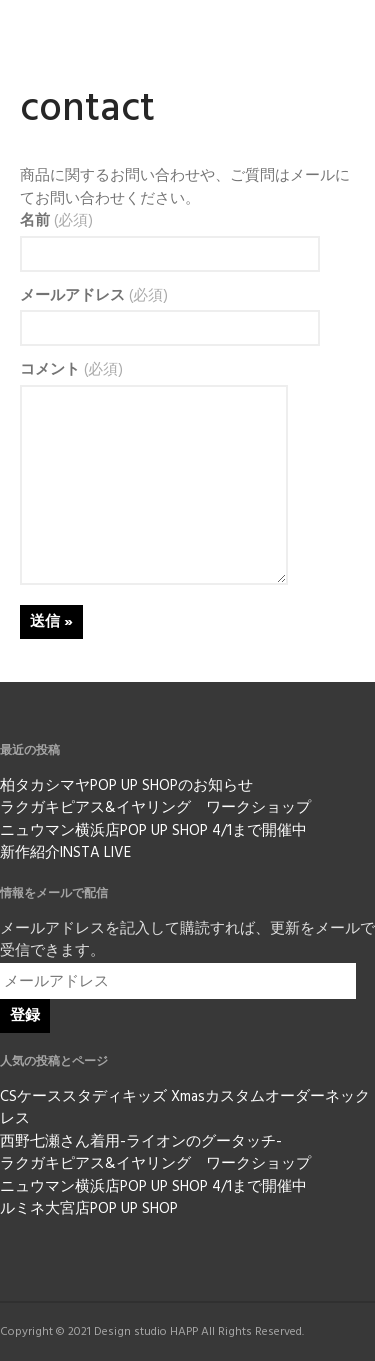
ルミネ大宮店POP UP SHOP (89, 1209)
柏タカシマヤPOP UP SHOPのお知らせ (126, 786)
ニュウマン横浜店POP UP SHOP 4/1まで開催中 (153, 831)
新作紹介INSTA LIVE (65, 853)
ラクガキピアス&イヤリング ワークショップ (155, 808)
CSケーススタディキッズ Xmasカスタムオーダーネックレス (185, 1108)
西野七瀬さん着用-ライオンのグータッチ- (141, 1142)
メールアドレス (94, 296)
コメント (71, 370)
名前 (56, 221)
